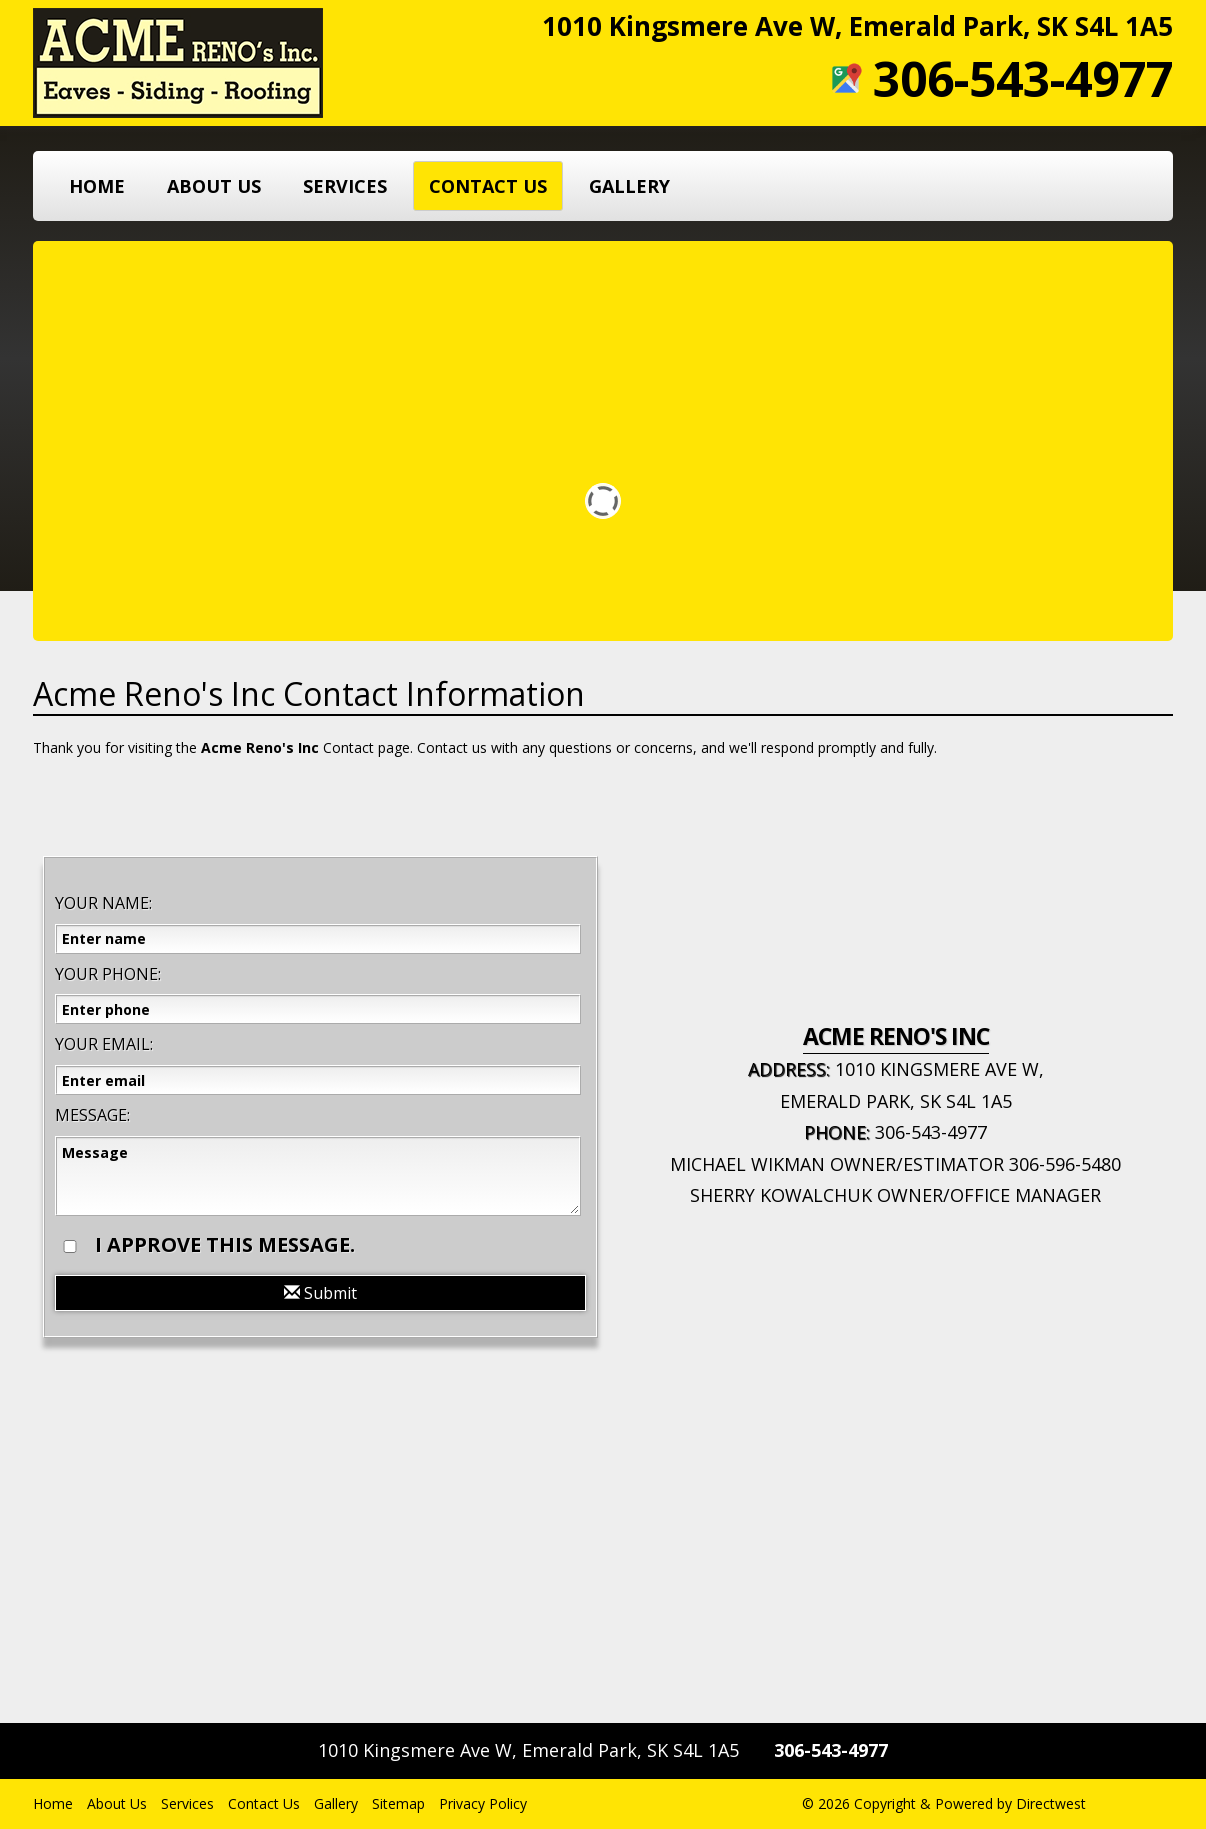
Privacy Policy (483, 1803)
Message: (92, 1115)
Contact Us (488, 186)
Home (97, 186)
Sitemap (398, 1803)
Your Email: (104, 1044)
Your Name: (103, 903)
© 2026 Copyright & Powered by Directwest (944, 1803)
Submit (320, 1293)
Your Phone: (108, 974)
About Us (214, 186)
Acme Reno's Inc (260, 747)
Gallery (629, 186)
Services (345, 186)
